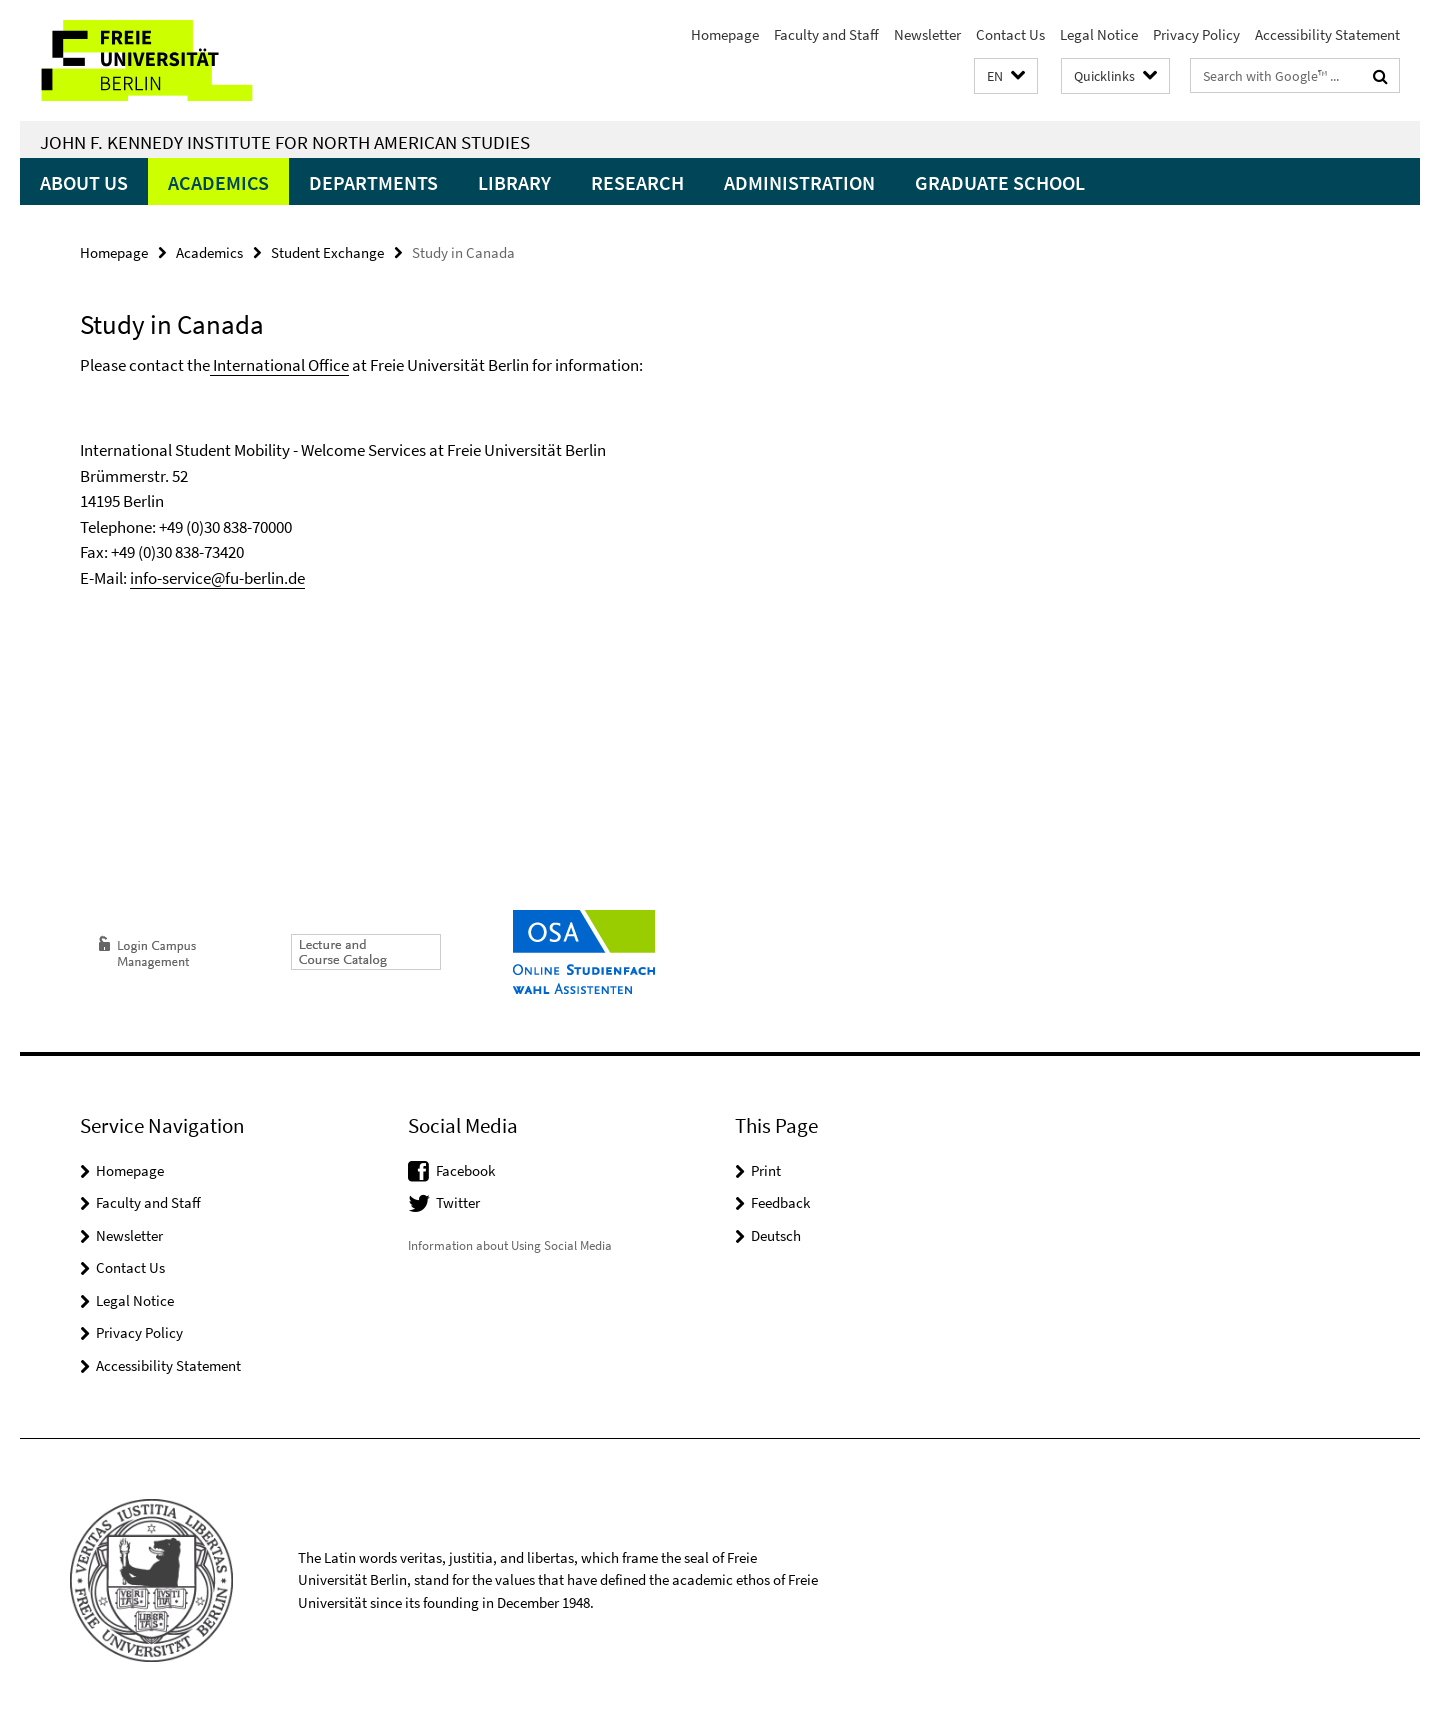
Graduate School (1000, 182)
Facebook (465, 1170)
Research (637, 182)
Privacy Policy (1196, 34)
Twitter (458, 1202)
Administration (799, 182)
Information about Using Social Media (510, 1245)
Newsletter (927, 34)
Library (514, 182)
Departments (373, 182)
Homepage (725, 34)
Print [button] (766, 1170)
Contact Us (1010, 34)
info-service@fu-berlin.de (217, 578)
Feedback (780, 1202)
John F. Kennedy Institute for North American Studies (285, 142)
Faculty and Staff (826, 34)
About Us (84, 182)
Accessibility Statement (1327, 34)
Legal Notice (1099, 34)
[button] (1006, 76)
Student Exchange (327, 252)
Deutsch (776, 1235)
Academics (218, 182)
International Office (279, 365)
